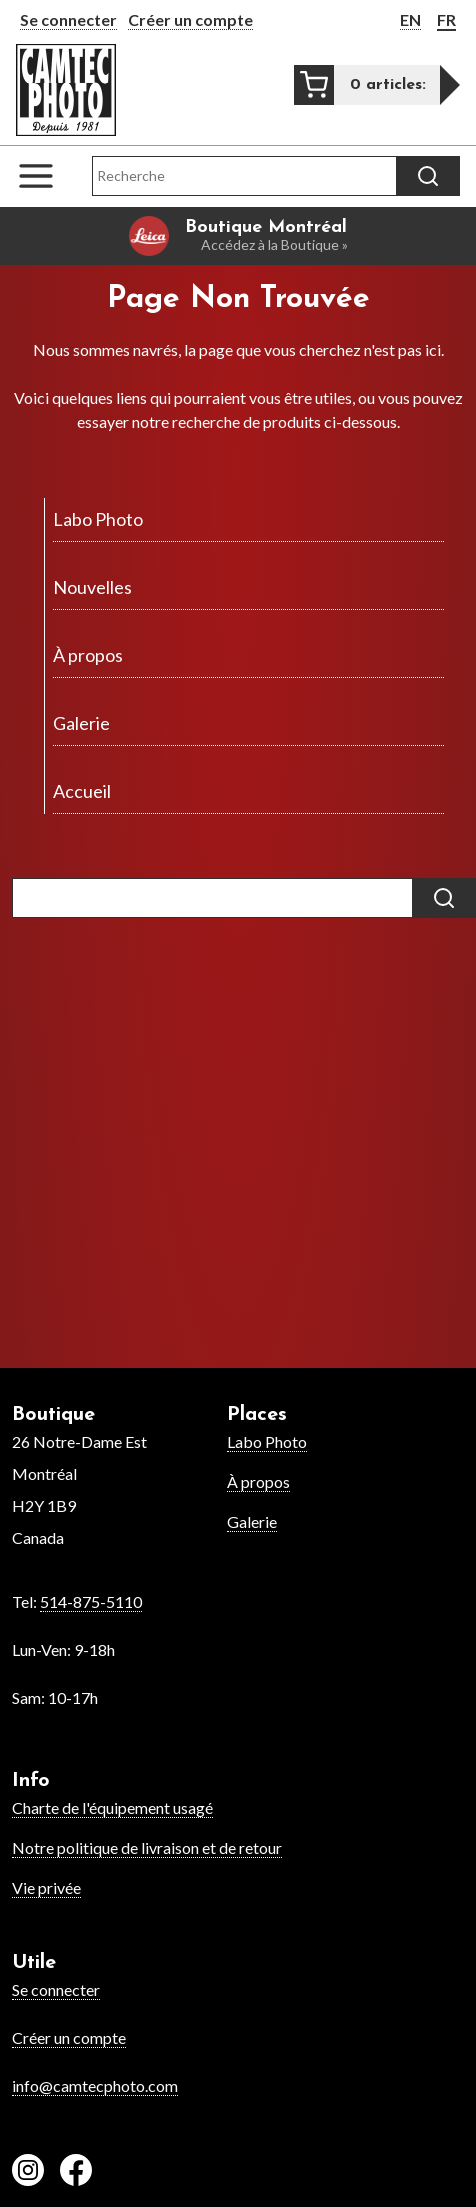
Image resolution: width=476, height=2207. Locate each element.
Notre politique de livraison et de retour (147, 1847)
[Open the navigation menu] (46, 176)
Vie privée (46, 1887)
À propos (258, 1481)
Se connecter (68, 19)
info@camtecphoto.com (95, 2085)
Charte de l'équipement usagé (112, 1807)
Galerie (252, 1521)
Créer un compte (190, 19)
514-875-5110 (91, 1601)
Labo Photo (267, 1441)
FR (446, 19)
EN (410, 19)
